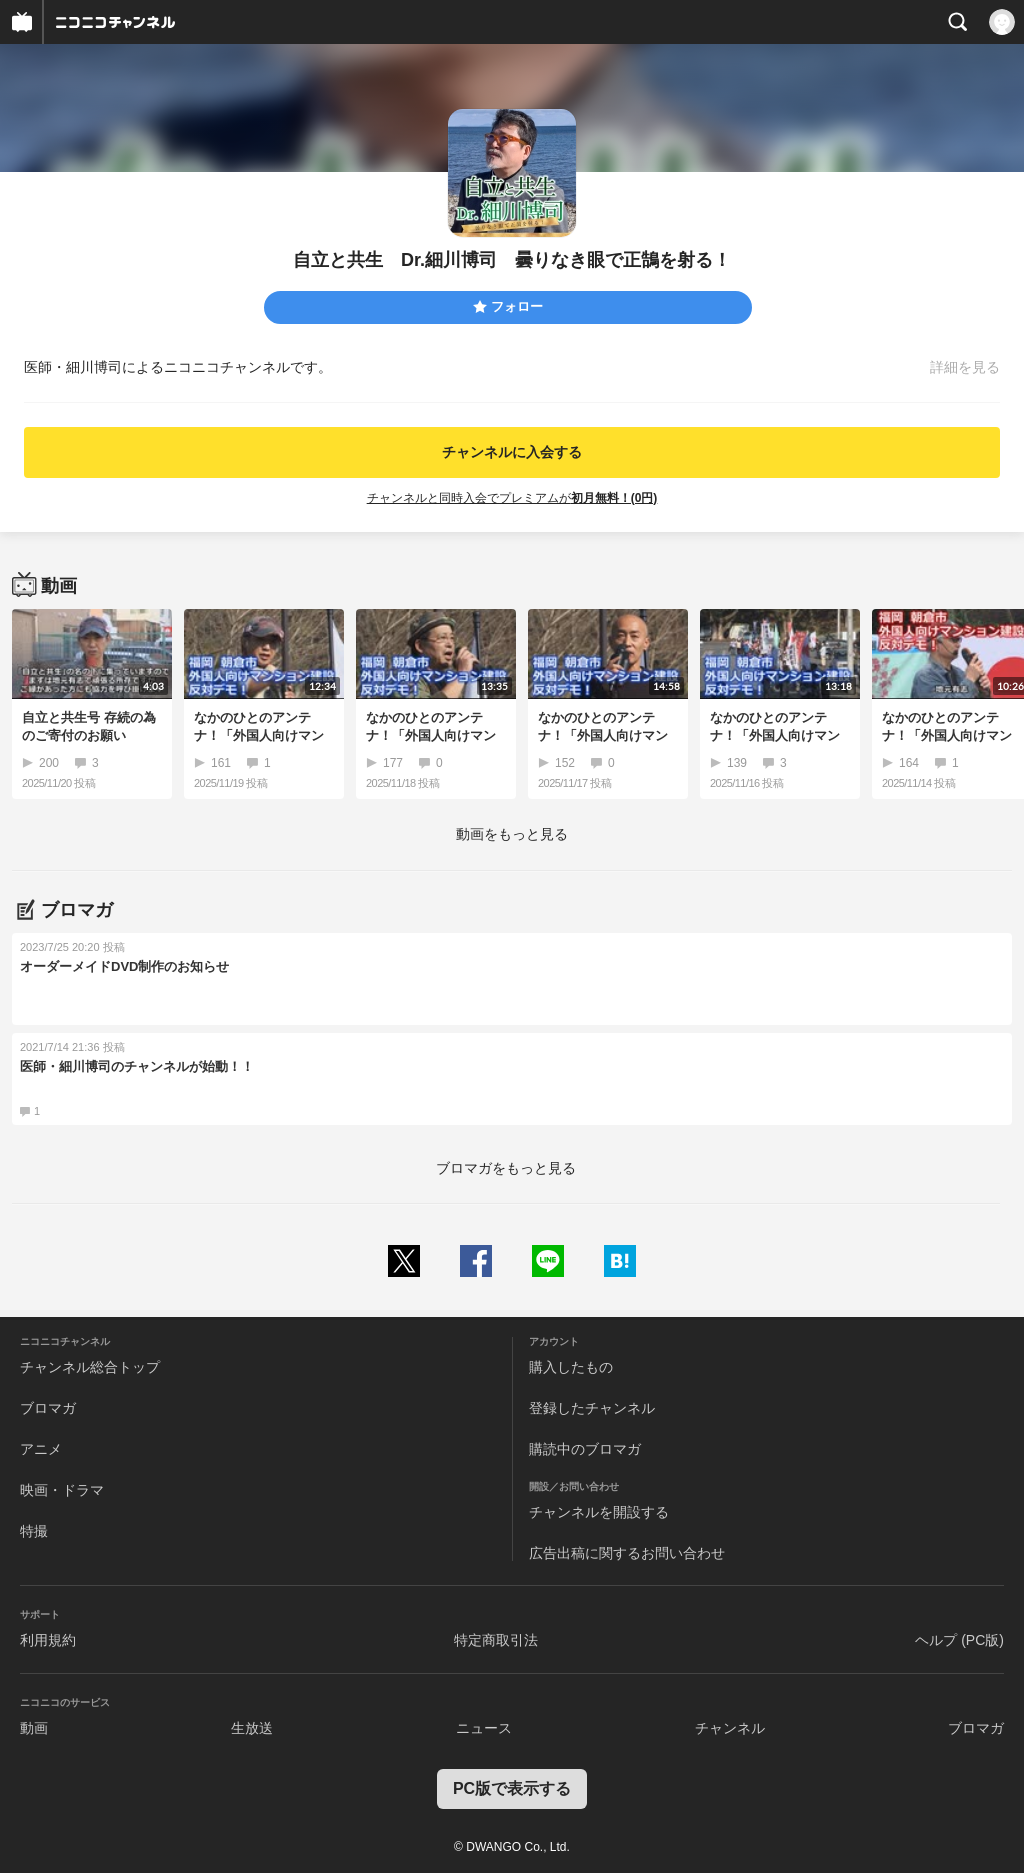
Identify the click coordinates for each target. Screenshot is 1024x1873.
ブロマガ (48, 1408)
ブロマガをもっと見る (506, 1168)
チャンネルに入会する (512, 452)
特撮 (34, 1531)
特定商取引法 (496, 1640)
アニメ (41, 1449)
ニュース (484, 1728)
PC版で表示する (512, 1788)
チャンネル (730, 1728)
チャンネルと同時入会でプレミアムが (512, 498)
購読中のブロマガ (585, 1449)
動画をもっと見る (512, 834)
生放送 (252, 1728)
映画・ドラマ (62, 1490)
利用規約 (48, 1640)
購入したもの (571, 1367)
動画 (34, 1728)
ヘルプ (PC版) (959, 1640)
